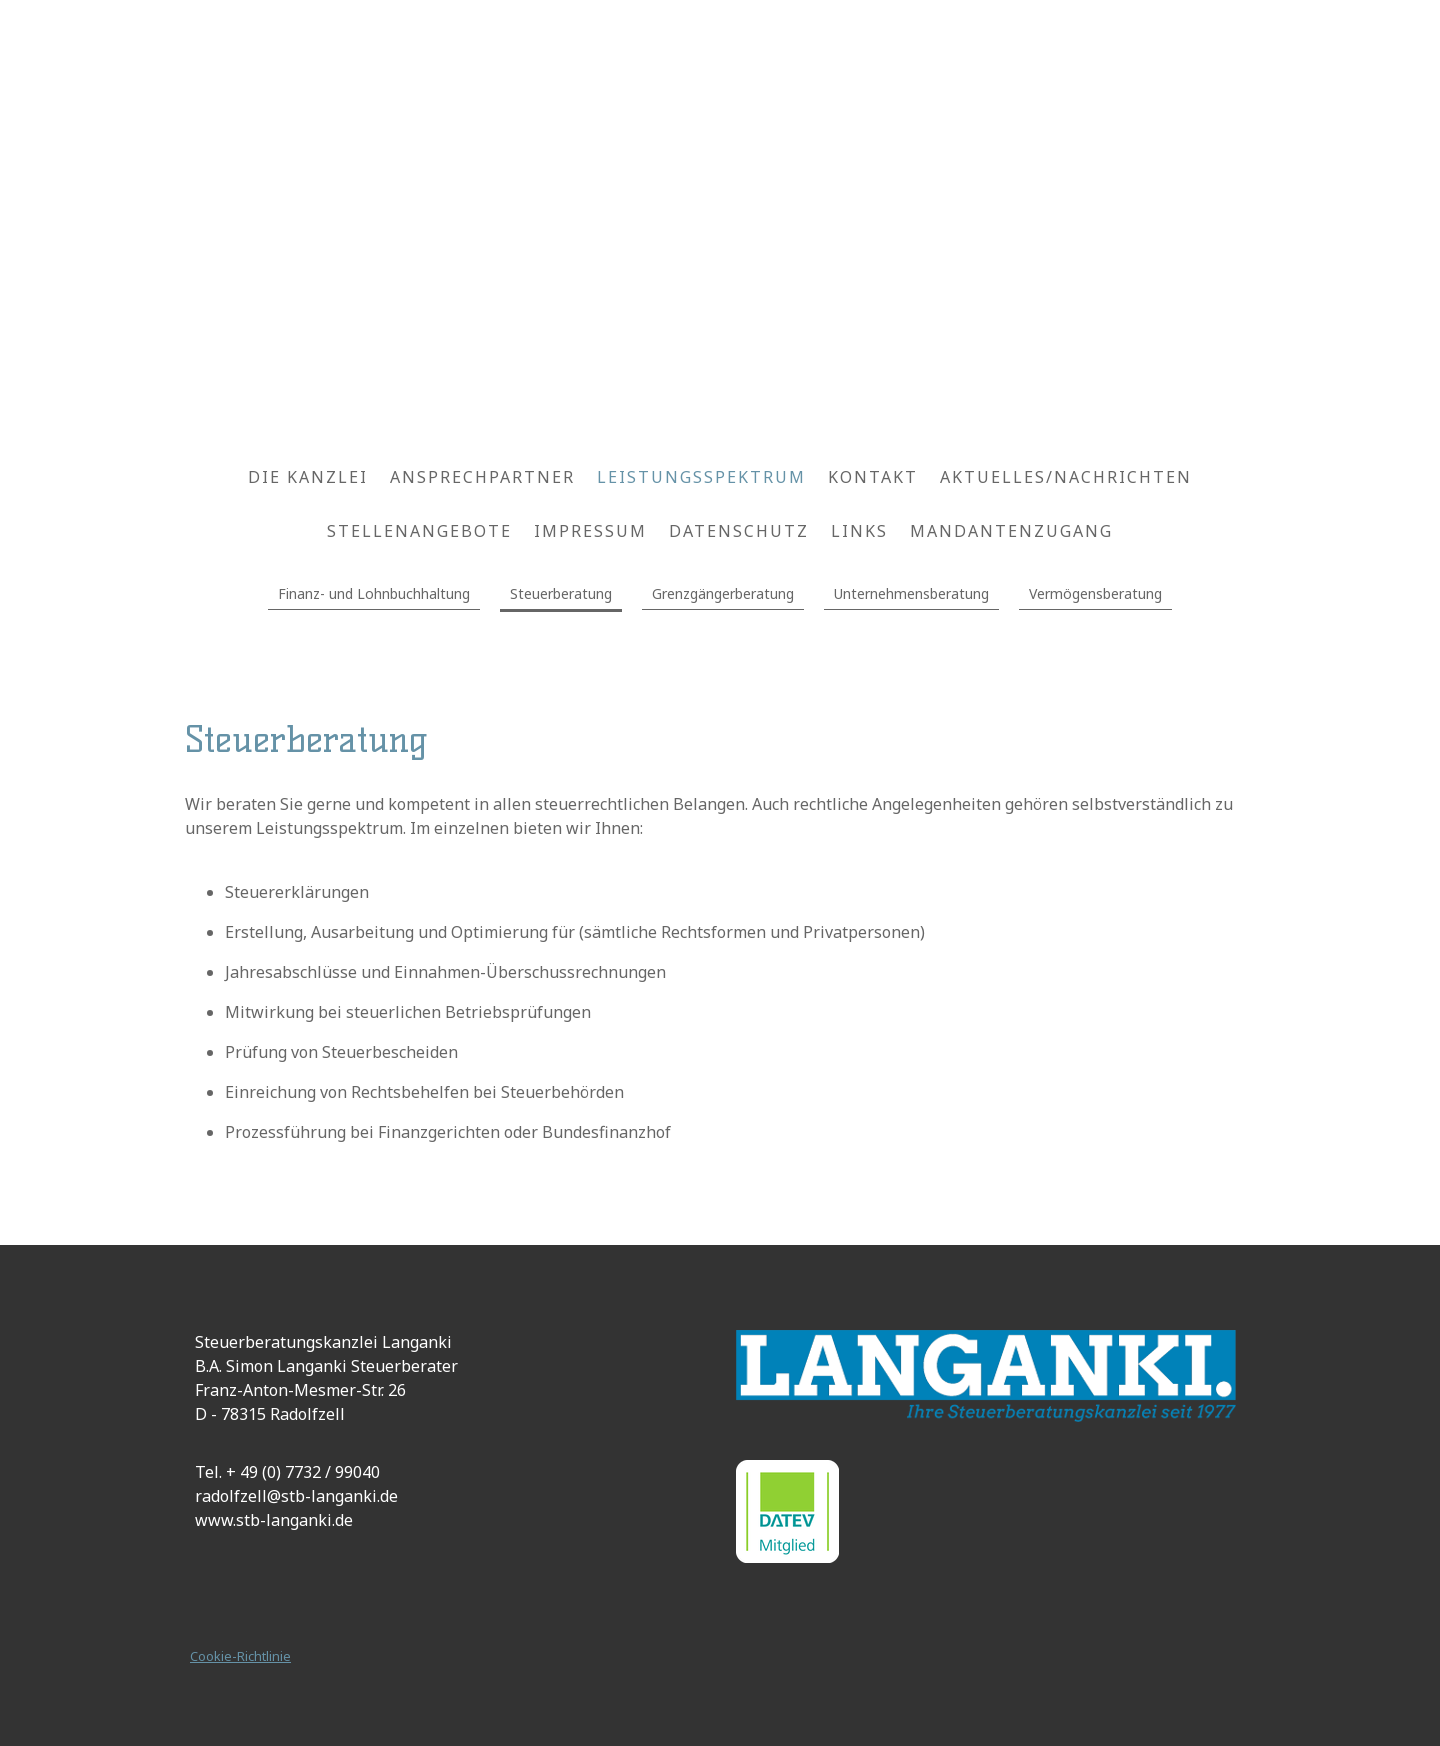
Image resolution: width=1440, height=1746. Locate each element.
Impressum (590, 531)
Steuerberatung (561, 593)
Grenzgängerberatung (723, 593)
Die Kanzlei (308, 477)
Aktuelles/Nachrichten (1066, 477)
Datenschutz (739, 531)
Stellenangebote (419, 531)
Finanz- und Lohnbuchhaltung (374, 593)
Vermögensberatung (1095, 593)
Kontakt (873, 477)
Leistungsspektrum (701, 477)
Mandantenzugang (1011, 531)
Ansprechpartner (482, 477)
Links (859, 531)
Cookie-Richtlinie (240, 1656)
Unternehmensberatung (911, 593)
